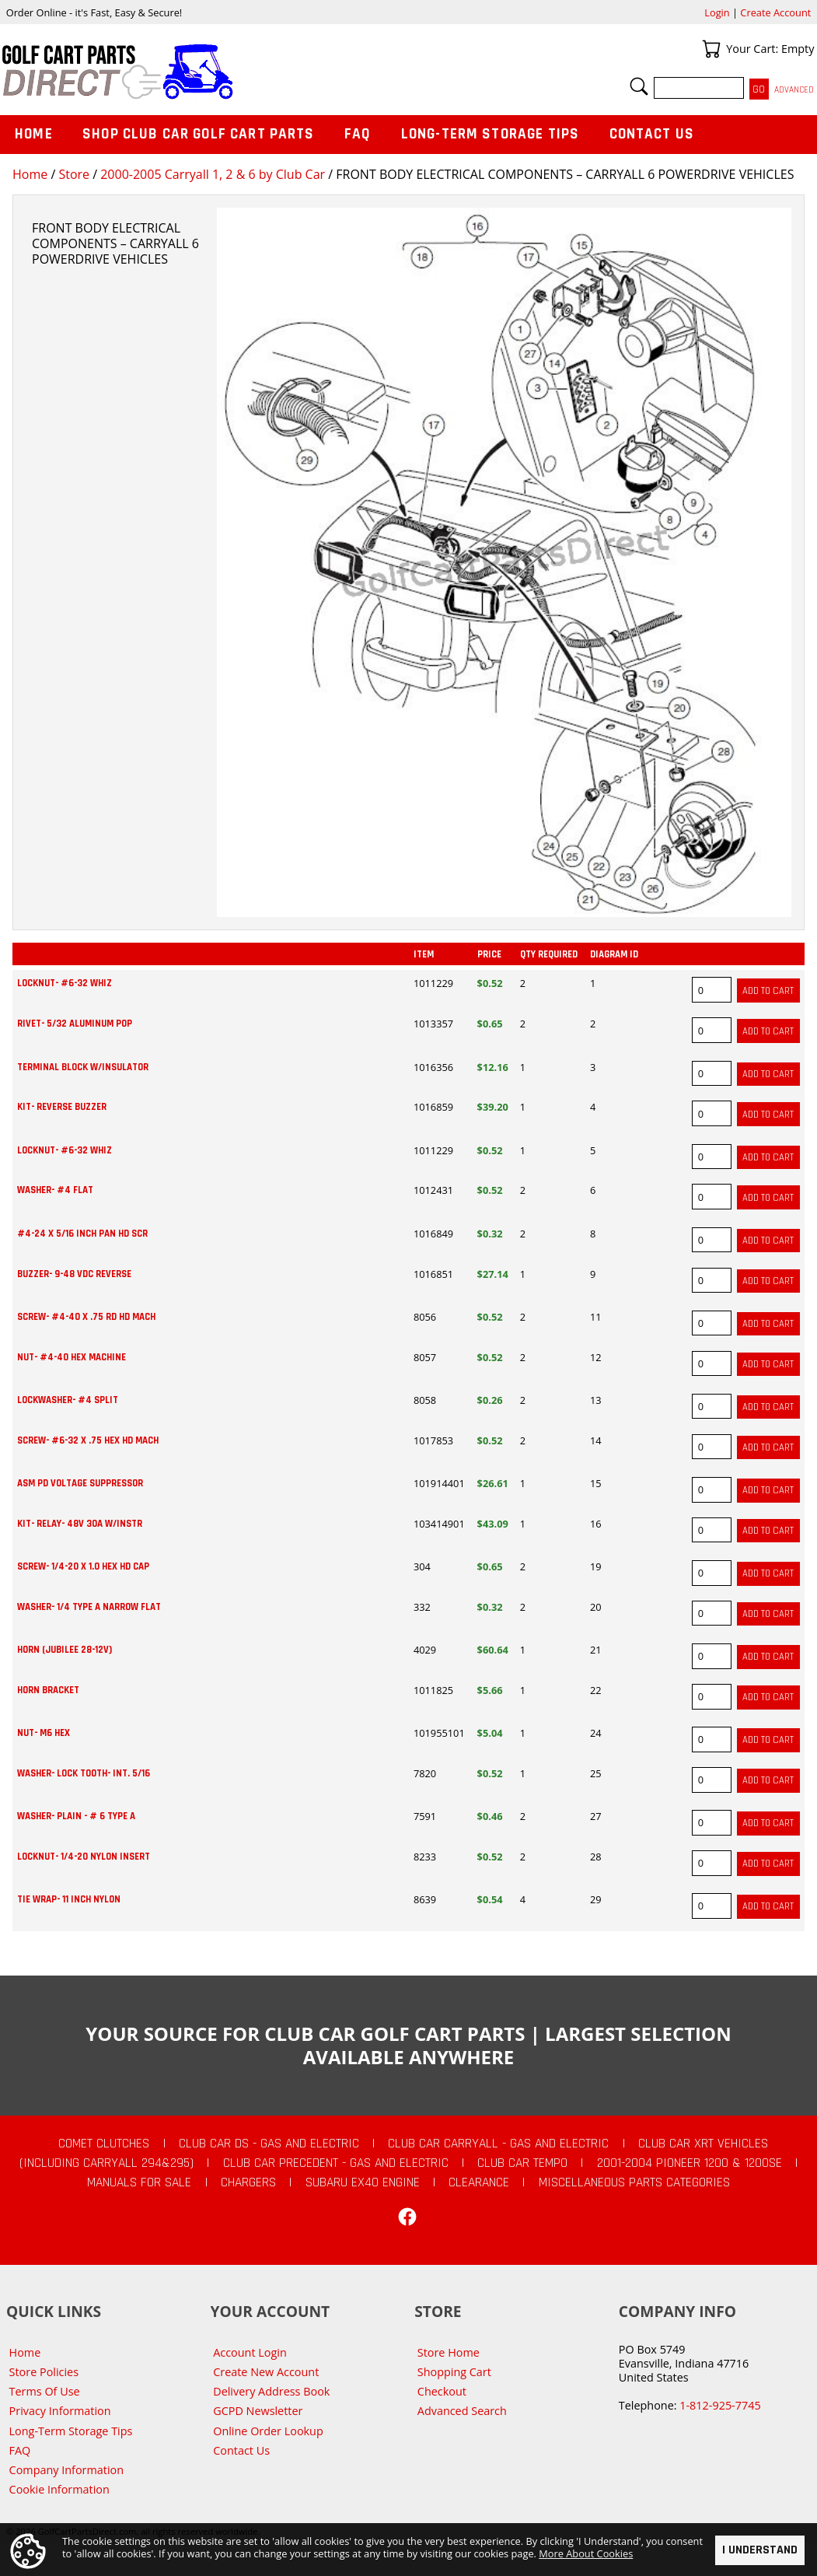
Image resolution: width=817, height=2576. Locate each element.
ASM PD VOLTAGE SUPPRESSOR (80, 1483)
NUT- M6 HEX (43, 1733)
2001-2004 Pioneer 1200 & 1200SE (689, 2163)
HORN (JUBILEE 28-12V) (64, 1649)
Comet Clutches (103, 2143)
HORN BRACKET (48, 1690)
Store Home (448, 2352)
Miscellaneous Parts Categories (634, 2182)
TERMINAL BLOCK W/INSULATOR (82, 1067)
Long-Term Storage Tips (490, 134)
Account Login (250, 2352)
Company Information (66, 2469)
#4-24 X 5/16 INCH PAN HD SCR (82, 1233)
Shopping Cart (454, 2371)
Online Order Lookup (268, 2431)
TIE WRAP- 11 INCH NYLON (68, 1899)
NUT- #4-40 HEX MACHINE (71, 1357)
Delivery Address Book (271, 2391)
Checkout (441, 2391)
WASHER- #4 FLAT (55, 1190)
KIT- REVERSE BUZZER (61, 1107)
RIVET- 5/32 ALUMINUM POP (74, 1023)
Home (29, 174)
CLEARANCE (479, 2182)
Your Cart (711, 49)
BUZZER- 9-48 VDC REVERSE (74, 1274)
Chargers (248, 2182)
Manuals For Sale (139, 2182)
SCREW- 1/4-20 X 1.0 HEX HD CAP (83, 1566)
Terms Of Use (44, 2391)
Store (73, 174)
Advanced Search (462, 2410)
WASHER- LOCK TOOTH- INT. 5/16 (83, 1773)
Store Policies (44, 2371)
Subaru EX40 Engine (363, 2182)
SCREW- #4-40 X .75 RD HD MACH (86, 1317)
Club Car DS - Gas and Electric (269, 2143)
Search (639, 86)
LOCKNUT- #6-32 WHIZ (64, 983)
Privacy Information (60, 2410)
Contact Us (652, 134)
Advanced (794, 90)
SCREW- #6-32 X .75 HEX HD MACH (88, 1440)
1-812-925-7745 (719, 2405)
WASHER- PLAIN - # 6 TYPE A (76, 1816)
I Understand (760, 2550)
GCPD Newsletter (257, 2410)
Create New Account (266, 2371)
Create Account (775, 12)
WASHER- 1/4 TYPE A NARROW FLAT (89, 1607)
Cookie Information (59, 2489)
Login (716, 12)
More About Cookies (586, 2553)
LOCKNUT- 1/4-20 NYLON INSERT (83, 1856)
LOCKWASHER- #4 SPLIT (67, 1400)
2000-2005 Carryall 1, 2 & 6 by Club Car (212, 174)
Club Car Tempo (522, 2163)
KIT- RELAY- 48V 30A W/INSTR (79, 1523)
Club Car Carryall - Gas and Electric (498, 2143)
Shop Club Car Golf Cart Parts (198, 134)
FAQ (357, 134)
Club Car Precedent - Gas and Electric (336, 2163)
